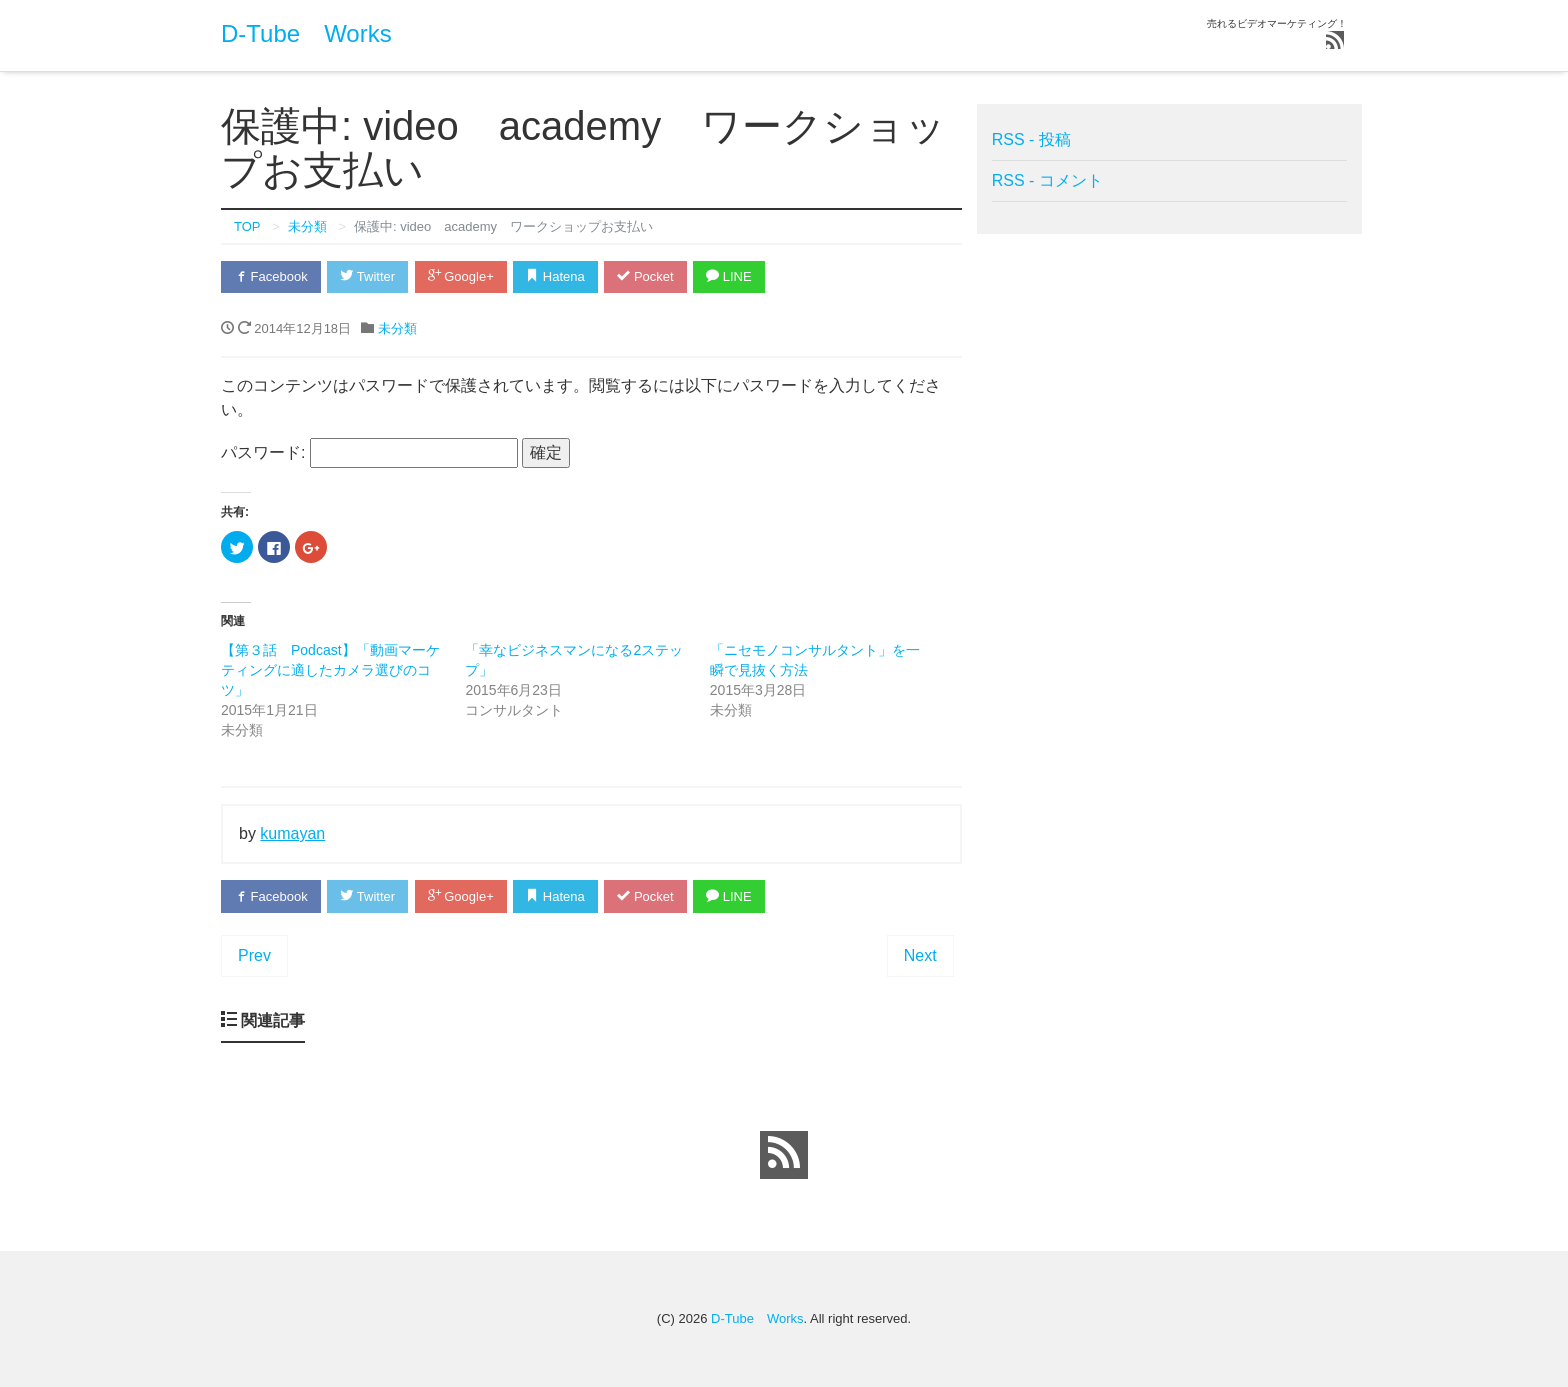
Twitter (367, 276)
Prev (254, 955)
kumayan (292, 833)
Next (920, 955)
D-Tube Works (306, 33)
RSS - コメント (1047, 180)
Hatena (555, 276)
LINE (729, 276)
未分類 (397, 328)
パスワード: (369, 453)
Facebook (271, 276)
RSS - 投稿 (1031, 139)
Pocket (645, 276)
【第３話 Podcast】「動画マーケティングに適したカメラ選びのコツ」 (330, 670)
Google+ (461, 276)
